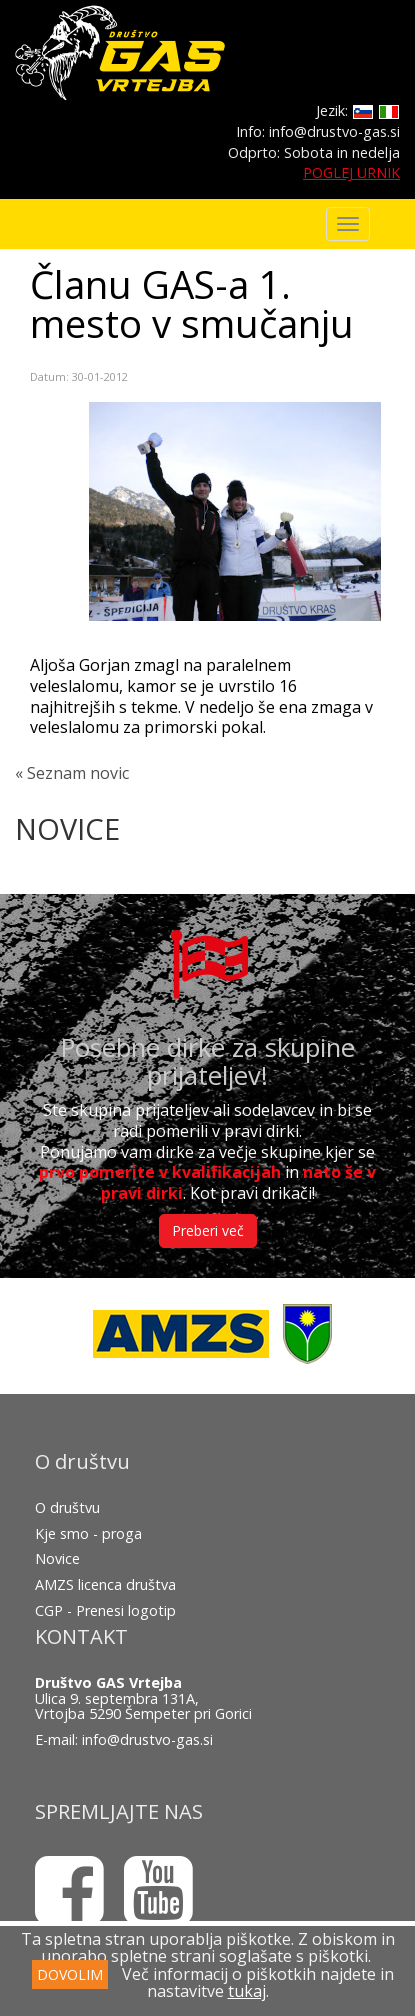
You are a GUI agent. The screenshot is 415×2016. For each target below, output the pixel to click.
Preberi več (208, 1230)
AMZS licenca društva (105, 1584)
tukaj (247, 1991)
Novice (57, 1558)
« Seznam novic (72, 773)
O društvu (67, 1507)
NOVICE (67, 828)
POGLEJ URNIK (351, 172)
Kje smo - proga (88, 1533)
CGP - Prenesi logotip (105, 1610)
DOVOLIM (70, 1974)
